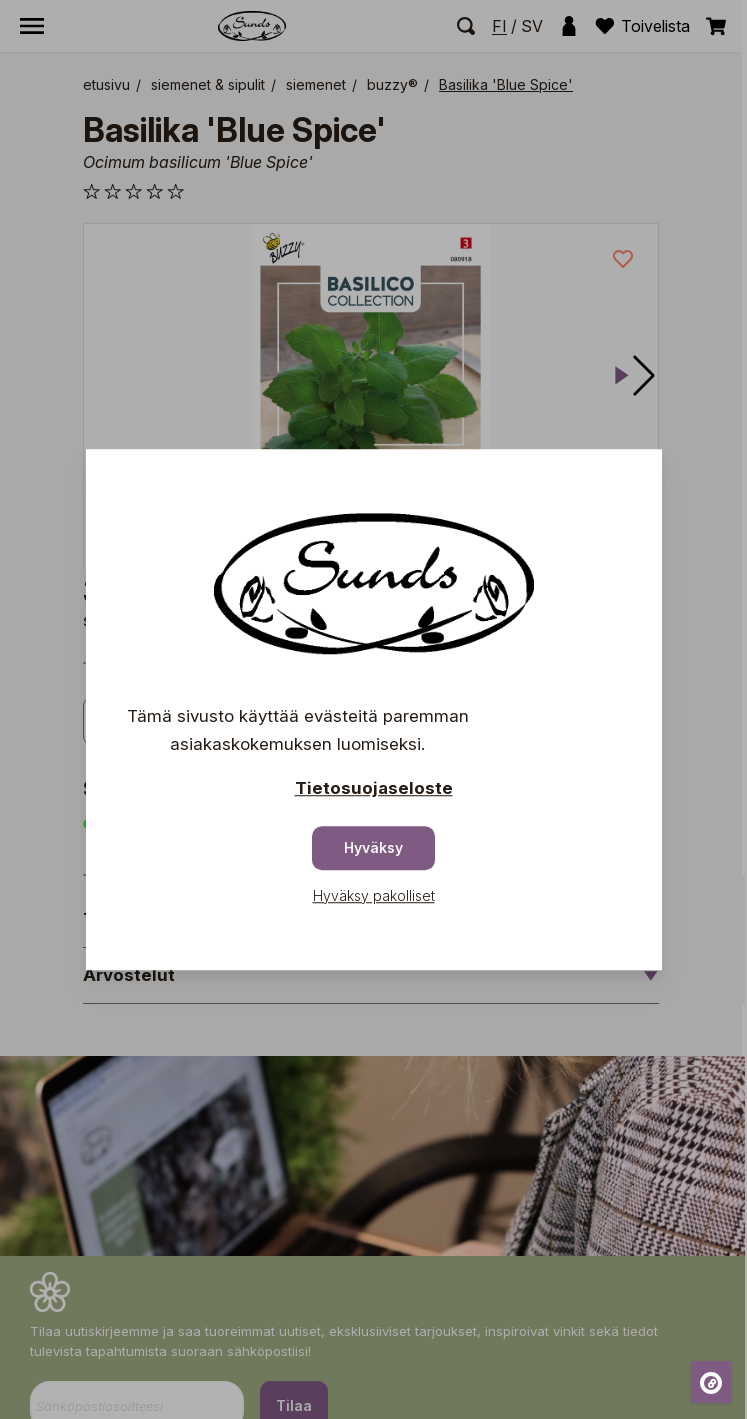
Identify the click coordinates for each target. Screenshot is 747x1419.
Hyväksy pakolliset (374, 895)
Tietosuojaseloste (374, 788)
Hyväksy (373, 847)
